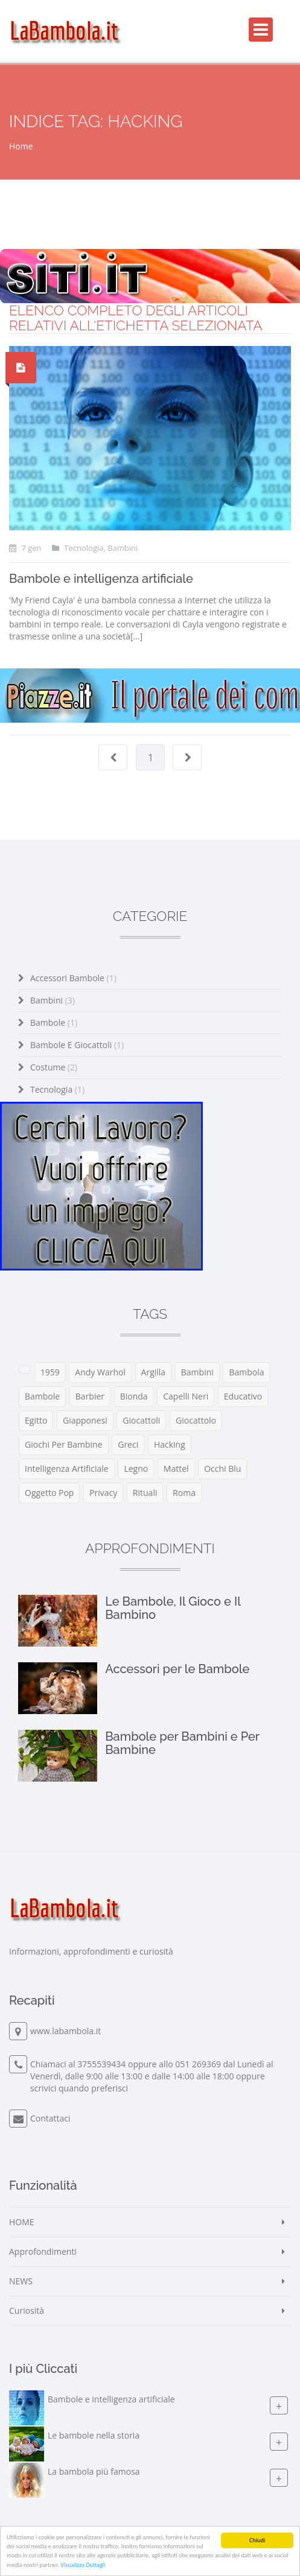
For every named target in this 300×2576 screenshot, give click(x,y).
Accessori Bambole (73, 978)
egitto (36, 1420)
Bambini (52, 1000)
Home (21, 146)
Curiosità (26, 2310)
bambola (246, 1372)
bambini (197, 1372)
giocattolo (196, 1420)
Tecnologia (57, 1089)
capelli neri (185, 1396)
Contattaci (50, 2118)
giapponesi (85, 1420)
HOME (21, 2222)
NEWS (21, 2281)
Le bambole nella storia (93, 2435)
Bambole (53, 1022)
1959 (50, 1372)
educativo (243, 1396)
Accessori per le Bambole (177, 1669)
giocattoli (141, 1420)
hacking (169, 1444)
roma (184, 1492)
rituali (145, 1492)
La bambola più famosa (94, 2471)
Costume (53, 1067)
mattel (176, 1468)
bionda (134, 1396)
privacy (103, 1492)
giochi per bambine (64, 1444)
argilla (153, 1372)
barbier (89, 1396)
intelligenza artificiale (67, 1468)
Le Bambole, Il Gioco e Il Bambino (172, 1608)
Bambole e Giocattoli (77, 1045)
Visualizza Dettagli (82, 2565)
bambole (42, 1396)
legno (136, 1468)
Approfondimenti (43, 2251)
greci (128, 1444)
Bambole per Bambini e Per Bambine (182, 1743)
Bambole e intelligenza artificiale (101, 578)
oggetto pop (49, 1492)
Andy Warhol (100, 1372)
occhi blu (222, 1468)
